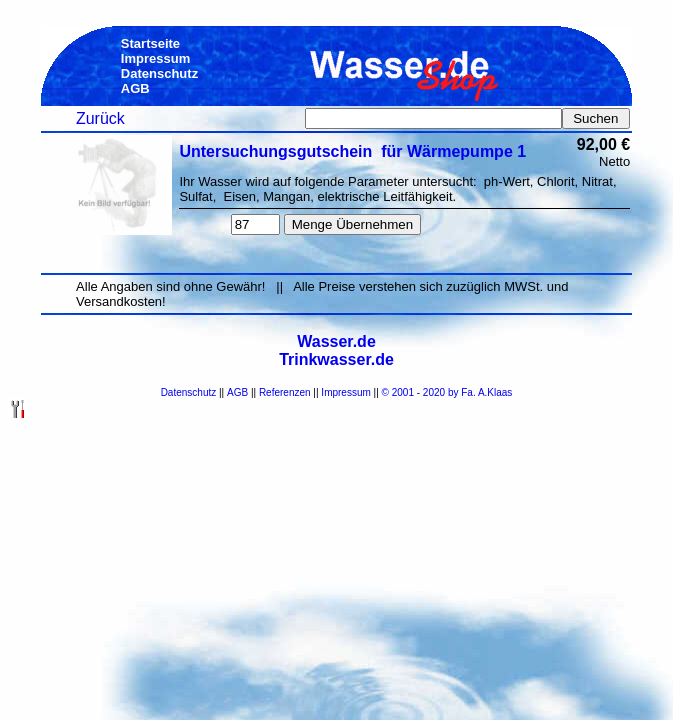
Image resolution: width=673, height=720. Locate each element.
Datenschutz (189, 392)
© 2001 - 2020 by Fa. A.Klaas (447, 392)
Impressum (345, 392)
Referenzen (285, 392)
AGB (237, 392)
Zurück (100, 118)
